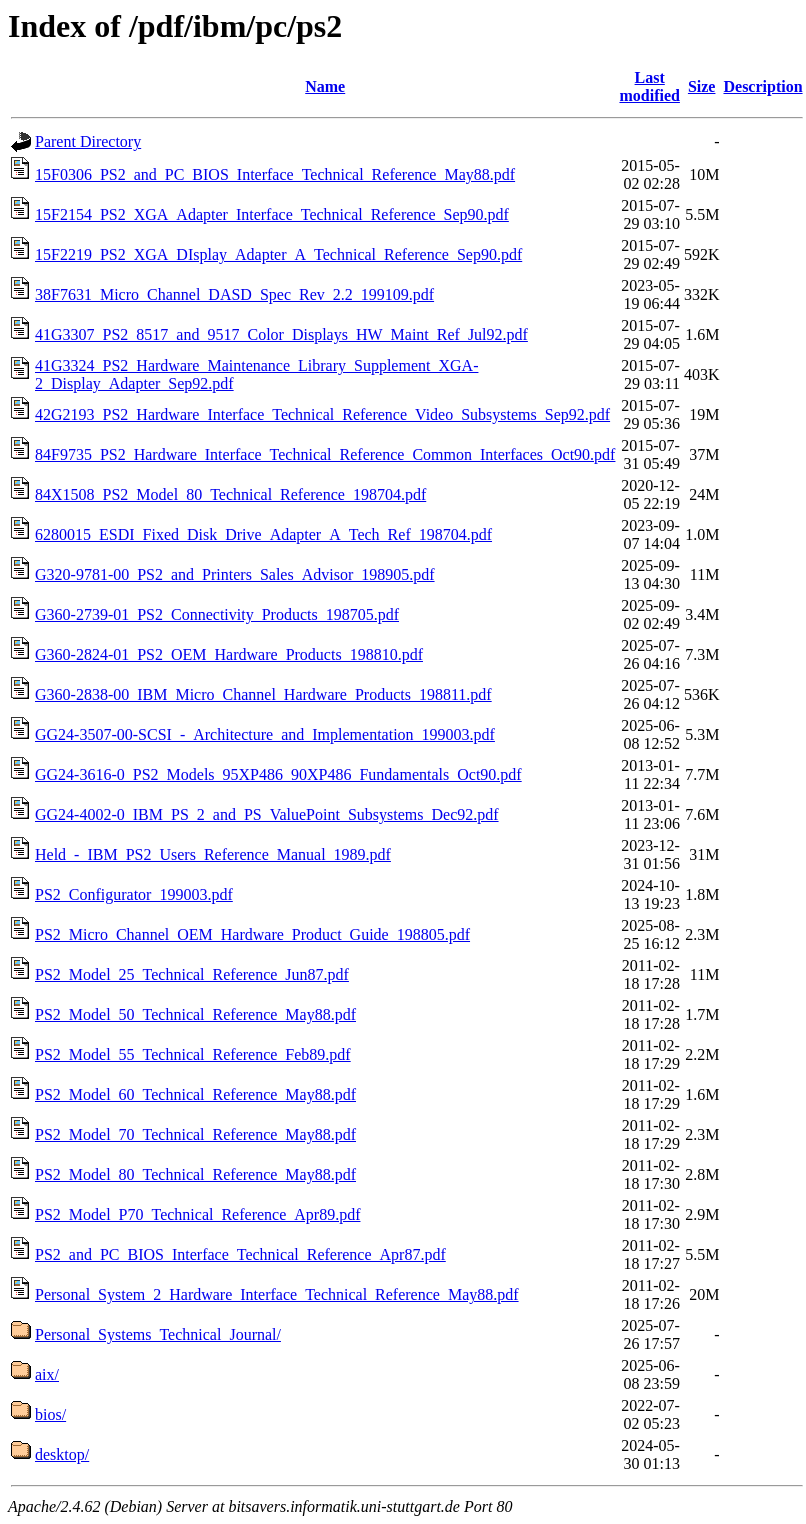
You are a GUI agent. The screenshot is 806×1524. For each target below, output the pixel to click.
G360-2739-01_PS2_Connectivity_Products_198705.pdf (217, 614)
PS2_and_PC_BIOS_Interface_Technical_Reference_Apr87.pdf (240, 1254)
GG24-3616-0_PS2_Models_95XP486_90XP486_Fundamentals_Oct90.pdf (278, 774)
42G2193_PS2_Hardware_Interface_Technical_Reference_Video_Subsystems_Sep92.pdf (322, 414)
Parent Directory (88, 141)
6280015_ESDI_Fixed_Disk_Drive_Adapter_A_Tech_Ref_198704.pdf (263, 534)
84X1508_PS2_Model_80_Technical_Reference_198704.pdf (230, 494)
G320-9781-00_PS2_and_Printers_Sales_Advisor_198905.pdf (235, 574)
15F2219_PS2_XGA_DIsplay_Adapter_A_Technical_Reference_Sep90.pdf (278, 254)
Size (702, 86)
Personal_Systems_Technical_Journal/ (158, 1334)
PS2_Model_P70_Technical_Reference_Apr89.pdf (197, 1214)
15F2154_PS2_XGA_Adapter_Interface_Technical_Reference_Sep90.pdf (272, 214)
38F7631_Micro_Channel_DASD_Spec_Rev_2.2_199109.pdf (234, 294)
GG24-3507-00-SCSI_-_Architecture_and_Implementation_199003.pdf (265, 734)
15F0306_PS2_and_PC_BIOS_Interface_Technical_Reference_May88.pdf (275, 174)
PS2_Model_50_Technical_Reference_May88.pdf (195, 1014)
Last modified (649, 86)
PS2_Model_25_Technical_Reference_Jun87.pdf (192, 974)
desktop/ (62, 1454)
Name (325, 86)
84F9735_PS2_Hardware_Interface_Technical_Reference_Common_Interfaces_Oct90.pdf (325, 454)
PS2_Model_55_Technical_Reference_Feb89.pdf (193, 1054)
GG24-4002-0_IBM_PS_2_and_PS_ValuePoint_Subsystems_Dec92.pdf (267, 814)
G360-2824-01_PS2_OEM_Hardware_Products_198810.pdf (229, 654)
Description (762, 86)
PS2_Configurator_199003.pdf (134, 894)
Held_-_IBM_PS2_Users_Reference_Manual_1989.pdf (213, 854)
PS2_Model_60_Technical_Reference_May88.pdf (195, 1094)
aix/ (47, 1374)
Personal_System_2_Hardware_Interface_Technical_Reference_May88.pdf (277, 1294)
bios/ (50, 1414)
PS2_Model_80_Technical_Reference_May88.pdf (195, 1174)
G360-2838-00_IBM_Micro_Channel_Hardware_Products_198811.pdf (263, 694)
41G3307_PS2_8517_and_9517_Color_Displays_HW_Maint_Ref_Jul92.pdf (281, 334)
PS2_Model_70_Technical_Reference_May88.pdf (195, 1134)
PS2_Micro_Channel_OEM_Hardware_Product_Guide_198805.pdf (252, 934)
